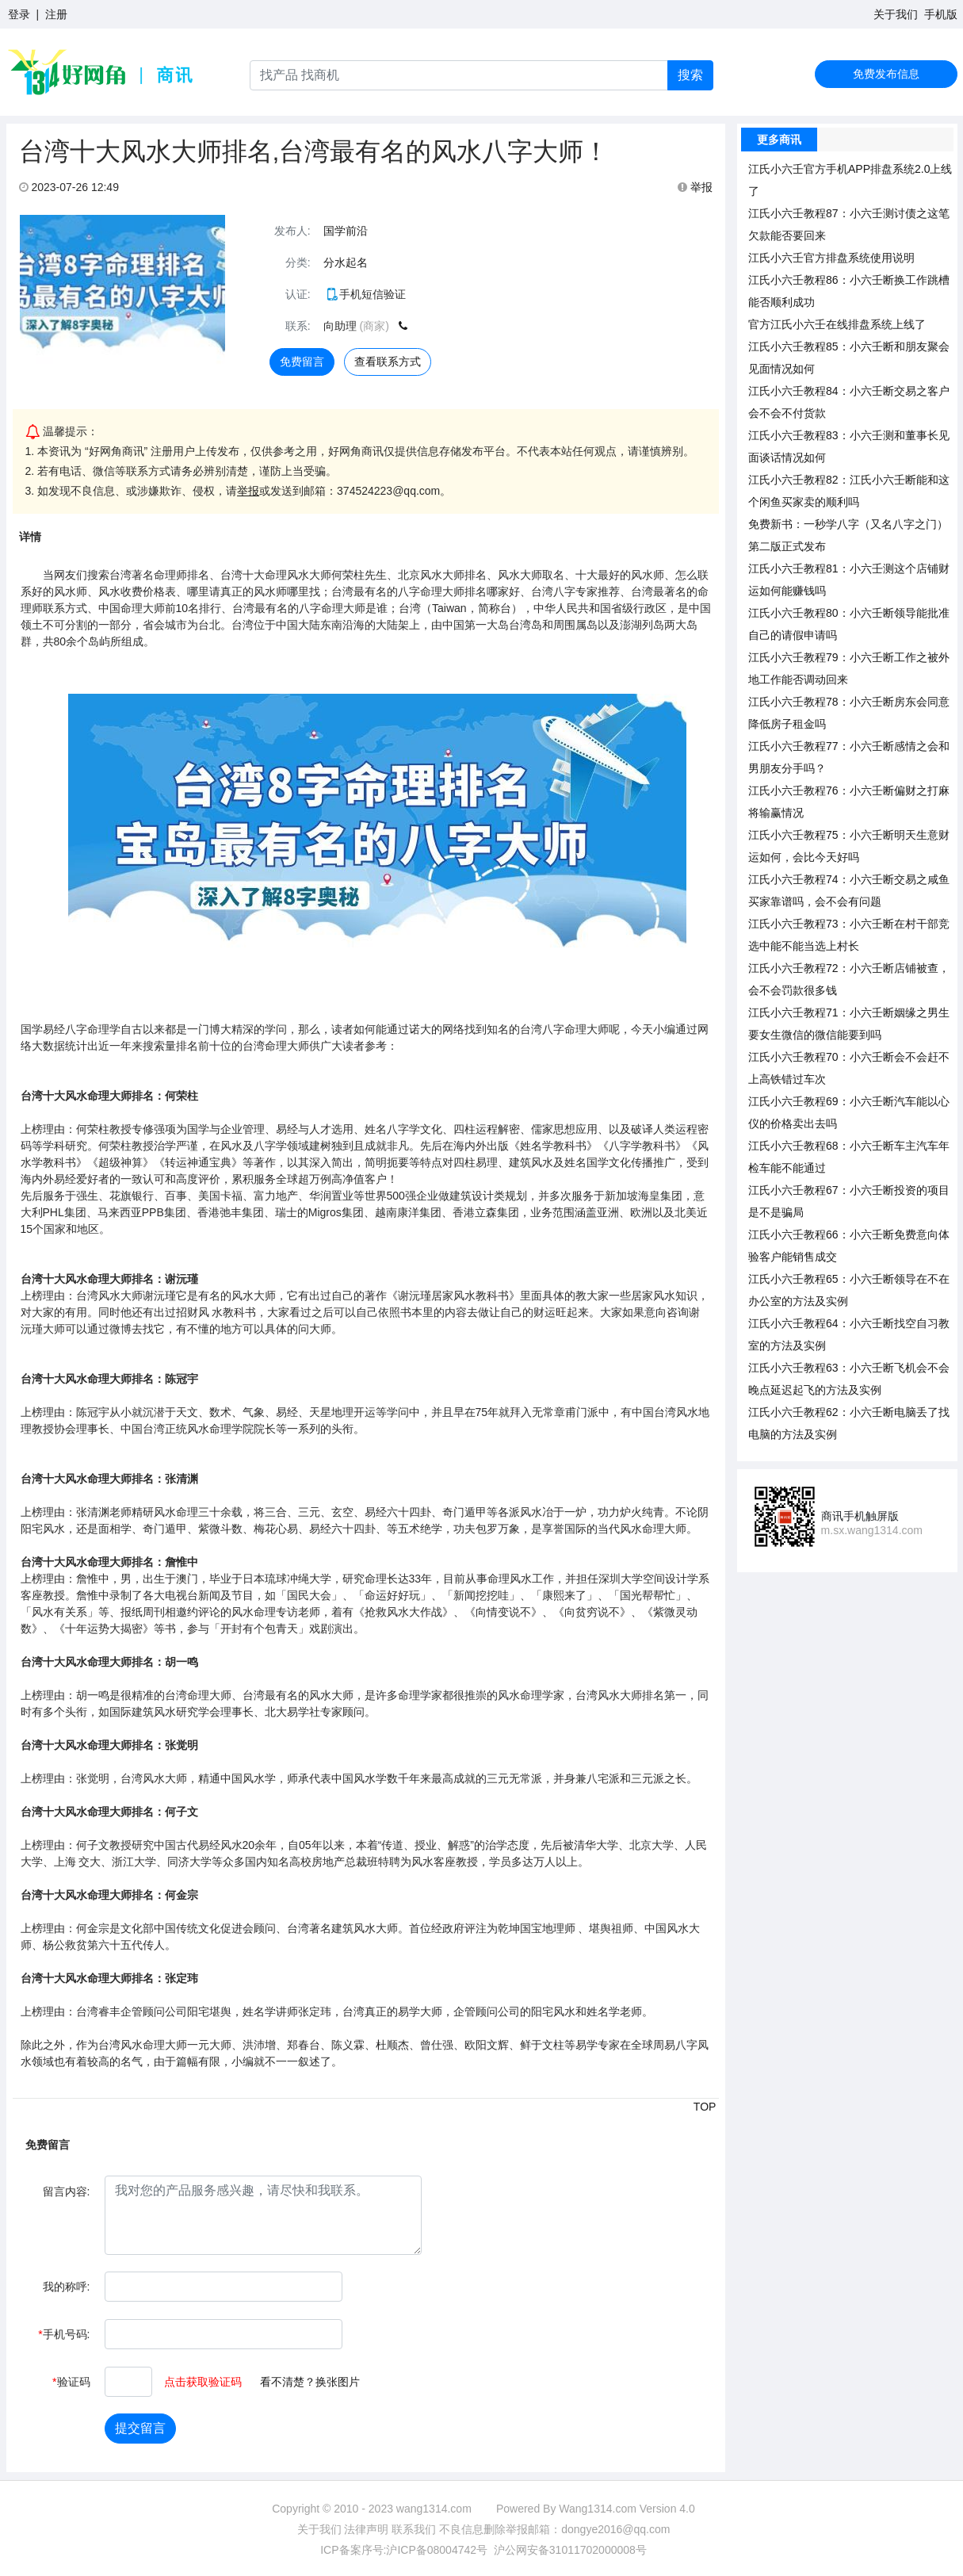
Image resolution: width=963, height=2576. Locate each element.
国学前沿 (345, 230)
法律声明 (366, 2529)
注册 (56, 14)
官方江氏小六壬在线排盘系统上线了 (837, 324)
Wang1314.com (597, 2508)
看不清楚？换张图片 (310, 2381)
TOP (705, 2106)
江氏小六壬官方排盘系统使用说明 (831, 257)
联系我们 (414, 2529)
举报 (695, 187)
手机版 (940, 14)
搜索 (690, 75)
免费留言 (302, 361)
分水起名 (345, 262)
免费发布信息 (886, 73)
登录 (19, 14)
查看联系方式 (387, 361)
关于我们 (895, 14)
